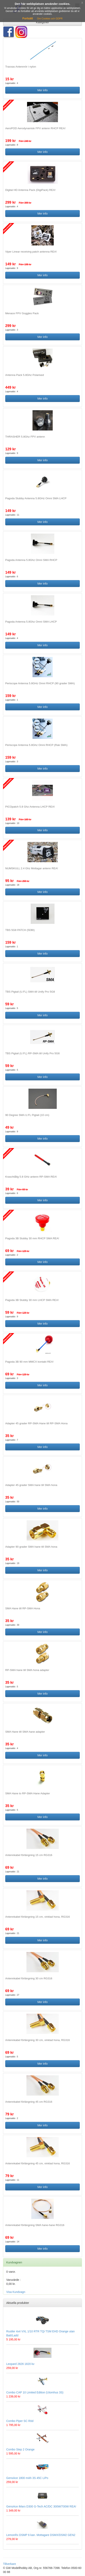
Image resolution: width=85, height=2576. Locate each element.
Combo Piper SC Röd (20, 2421)
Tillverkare (9, 2563)
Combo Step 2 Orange (20, 2449)
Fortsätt (27, 18)
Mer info (42, 90)
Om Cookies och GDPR (50, 18)
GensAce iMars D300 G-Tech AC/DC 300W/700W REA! (41, 2506)
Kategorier (42, 22)
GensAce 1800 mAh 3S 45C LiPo (27, 2478)
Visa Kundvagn (15, 2292)
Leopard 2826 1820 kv (20, 2364)
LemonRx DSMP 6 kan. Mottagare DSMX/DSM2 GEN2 (40, 2535)
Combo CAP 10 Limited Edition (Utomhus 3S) (34, 2392)
